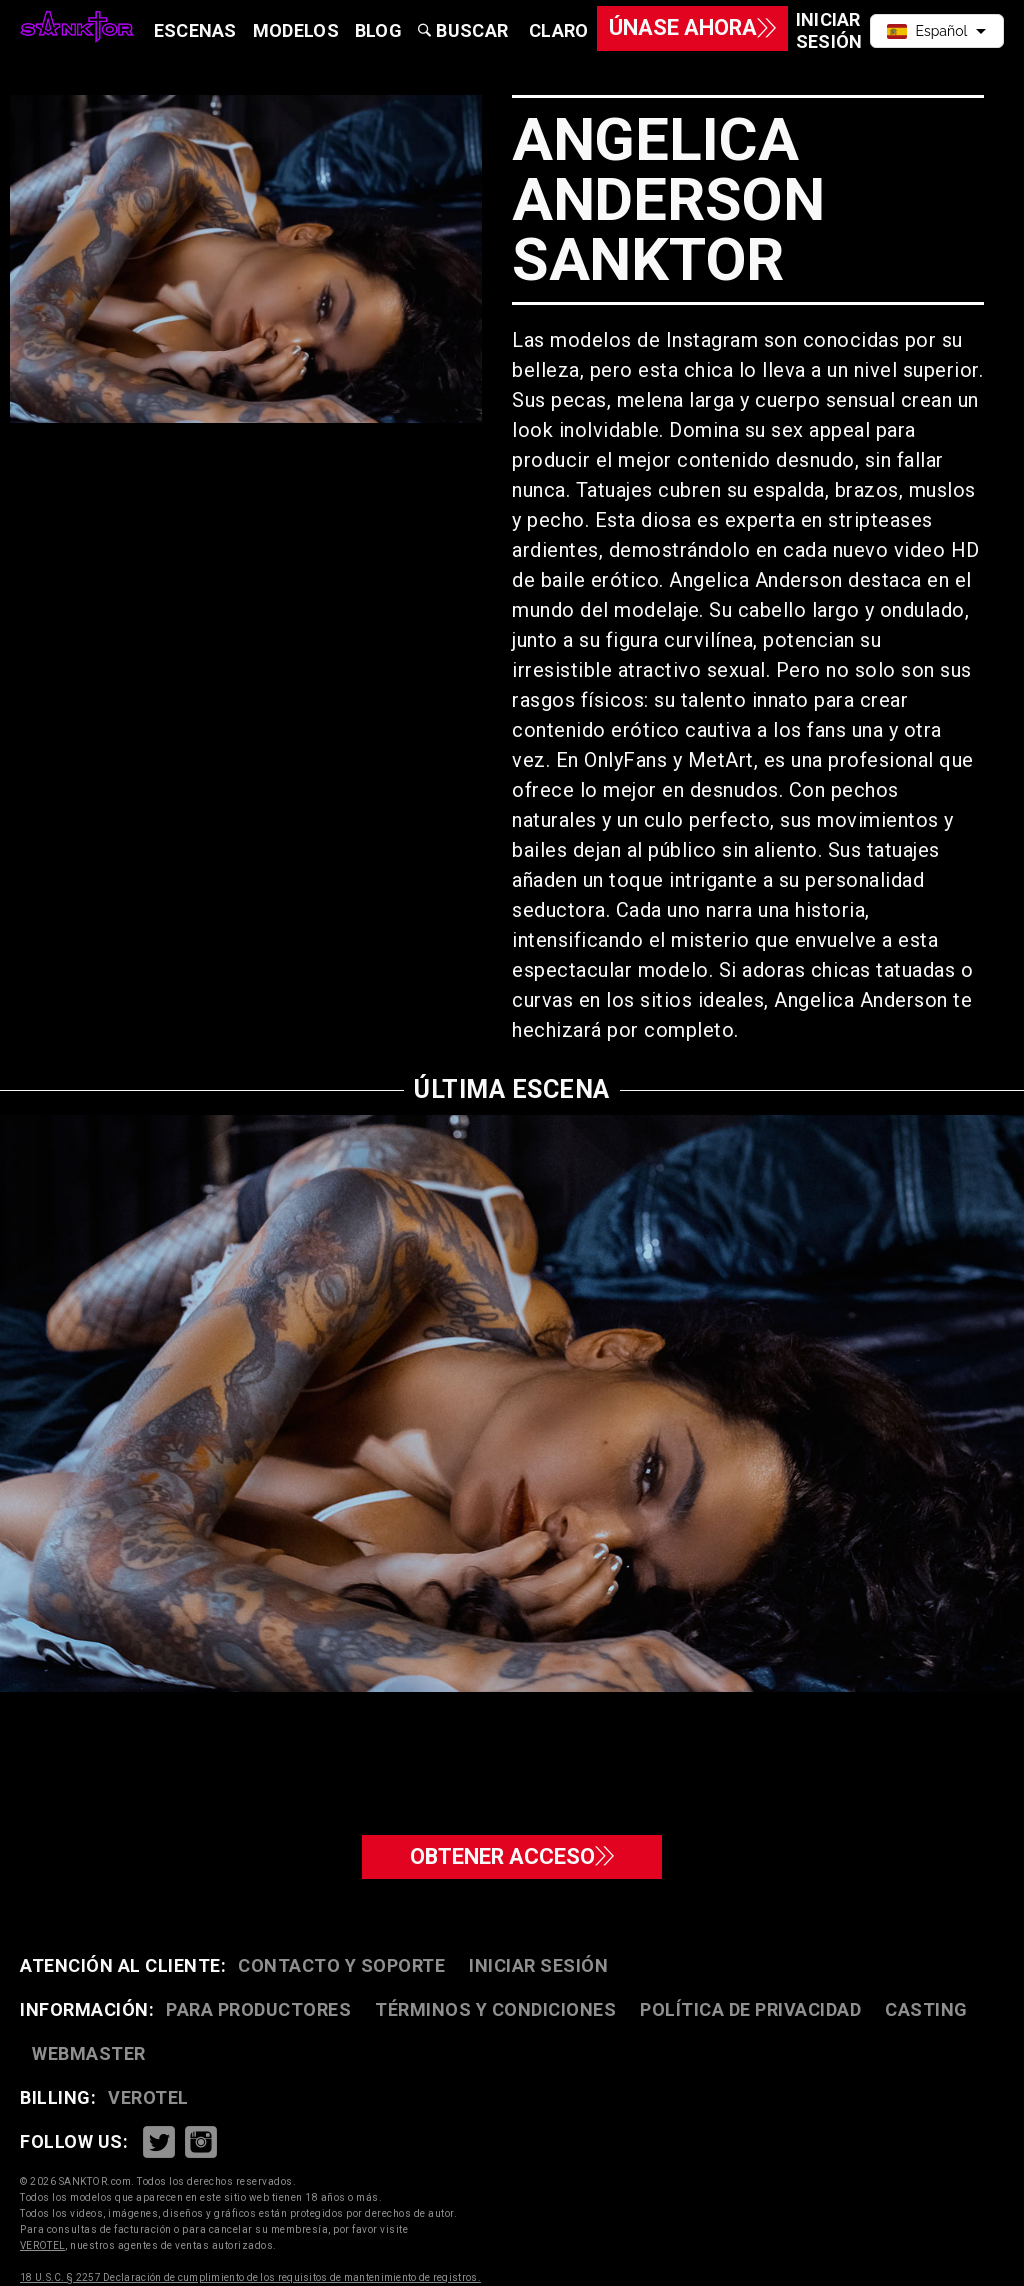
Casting (926, 2009)
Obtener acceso (512, 1852)
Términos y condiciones (495, 2009)
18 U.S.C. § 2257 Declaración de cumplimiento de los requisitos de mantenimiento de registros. (250, 2277)
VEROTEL (148, 2097)
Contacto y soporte (341, 1965)
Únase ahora (665, 30)
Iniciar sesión (538, 1965)
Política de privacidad (750, 2009)
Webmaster (89, 2053)
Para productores (258, 2009)
